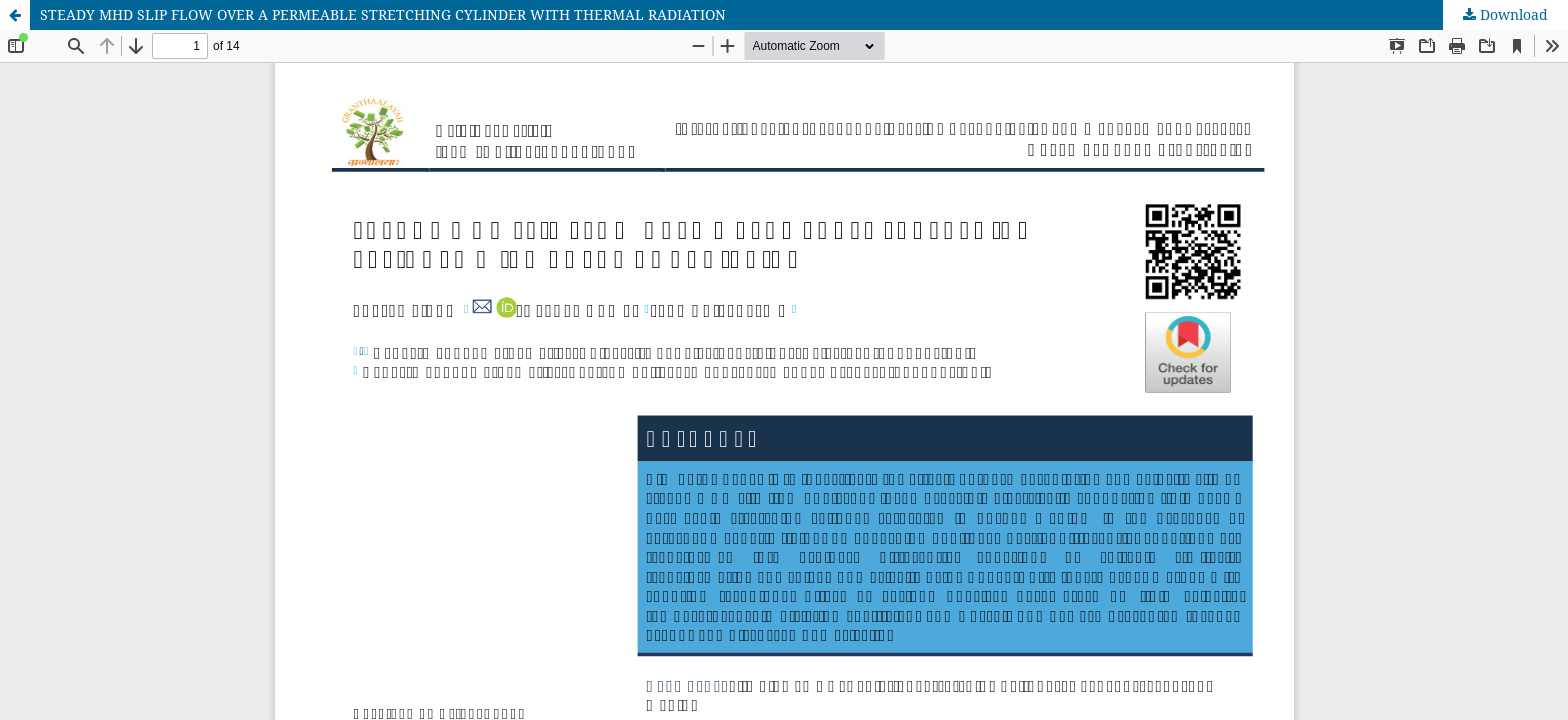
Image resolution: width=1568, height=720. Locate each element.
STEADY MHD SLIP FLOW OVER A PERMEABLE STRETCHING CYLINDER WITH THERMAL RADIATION (383, 14)
